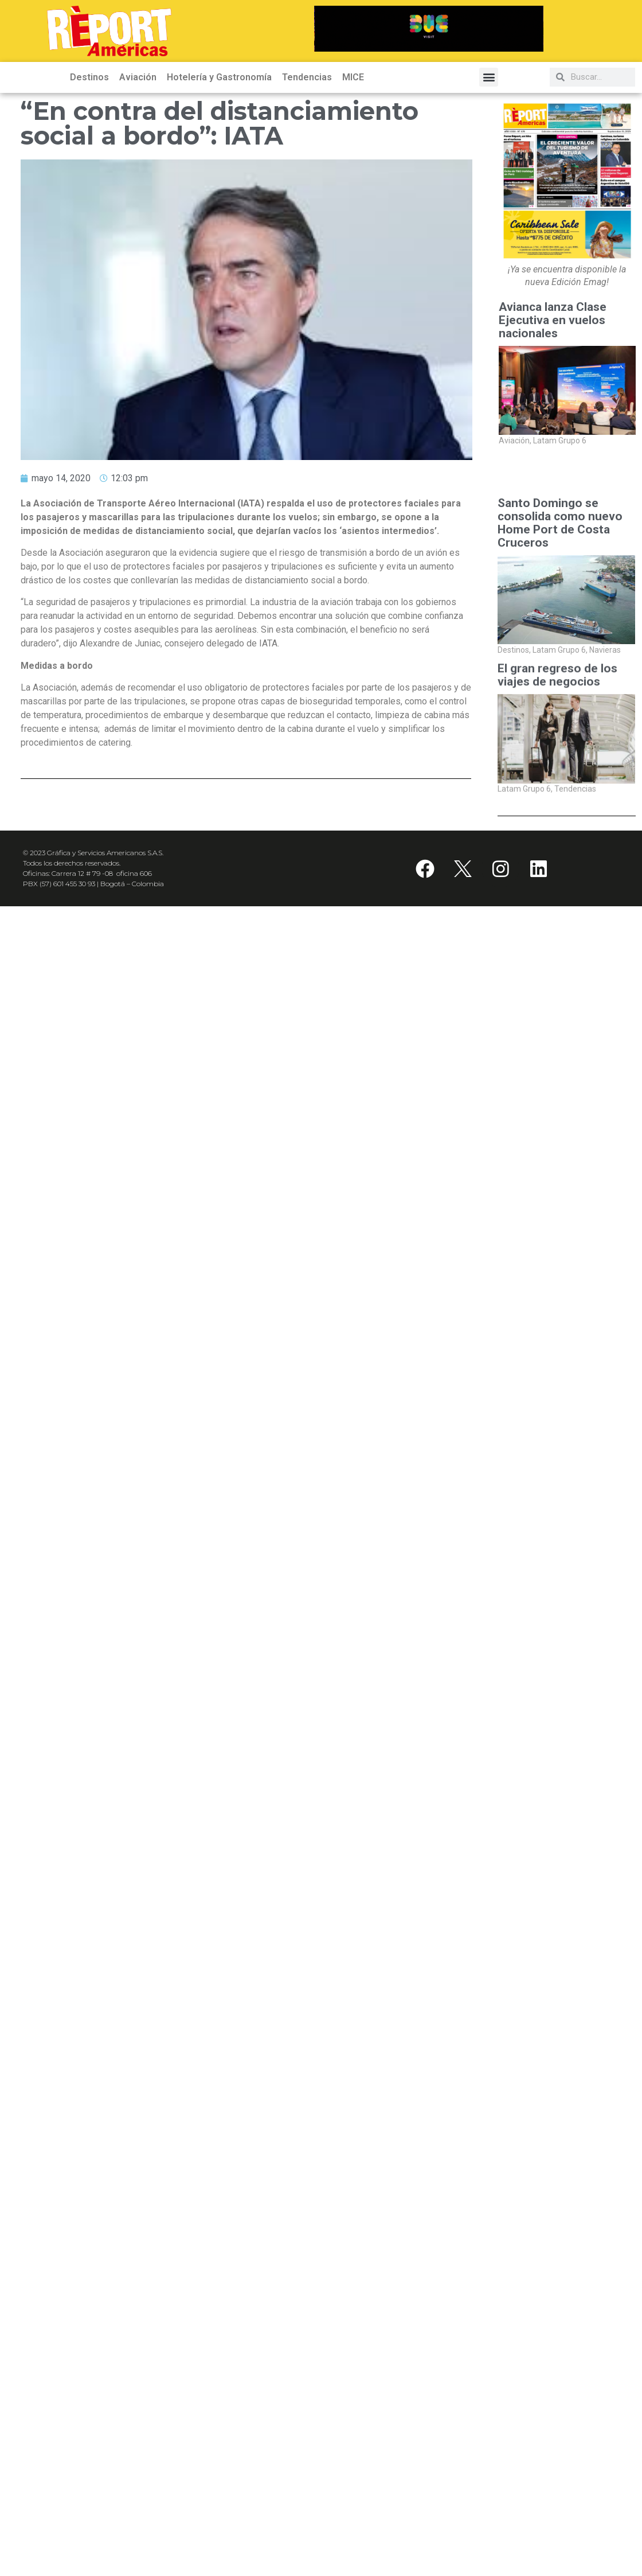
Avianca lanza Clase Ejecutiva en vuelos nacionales (552, 320)
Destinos (89, 77)
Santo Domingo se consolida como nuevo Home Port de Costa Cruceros (560, 523)
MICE (353, 77)
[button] (488, 77)
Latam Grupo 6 (559, 440)
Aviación (137, 77)
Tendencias (307, 77)
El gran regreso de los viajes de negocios (557, 681)
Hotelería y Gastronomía (219, 77)
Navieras (605, 649)
